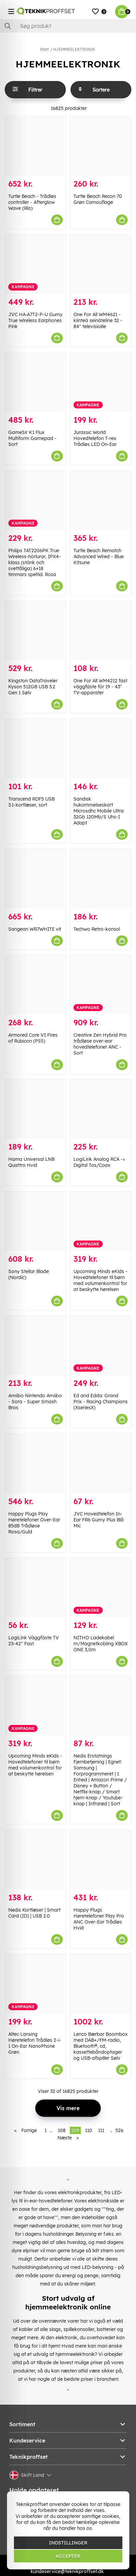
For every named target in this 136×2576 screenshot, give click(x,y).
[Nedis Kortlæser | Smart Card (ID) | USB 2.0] (36, 1859)
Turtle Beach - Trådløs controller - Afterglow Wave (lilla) (32, 202)
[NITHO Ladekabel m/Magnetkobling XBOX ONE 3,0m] (101, 1587)
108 (62, 2130)
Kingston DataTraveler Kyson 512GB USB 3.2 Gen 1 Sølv (33, 687)
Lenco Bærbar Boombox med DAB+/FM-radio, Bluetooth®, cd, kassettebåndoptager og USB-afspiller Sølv (100, 2046)
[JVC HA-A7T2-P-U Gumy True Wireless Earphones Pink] (36, 264)
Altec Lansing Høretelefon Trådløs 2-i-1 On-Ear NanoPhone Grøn (34, 2043)
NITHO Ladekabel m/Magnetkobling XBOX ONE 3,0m (100, 1644)
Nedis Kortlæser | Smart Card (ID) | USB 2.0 (34, 1913)
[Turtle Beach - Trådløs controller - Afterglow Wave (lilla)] (36, 146)
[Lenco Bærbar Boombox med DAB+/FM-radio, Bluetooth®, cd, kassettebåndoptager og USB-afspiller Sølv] (101, 1984)
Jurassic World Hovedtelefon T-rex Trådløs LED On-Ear (95, 438)
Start (44, 49)
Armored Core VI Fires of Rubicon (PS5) (33, 1038)
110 (88, 2130)
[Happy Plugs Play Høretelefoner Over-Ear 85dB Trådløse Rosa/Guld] (36, 1463)
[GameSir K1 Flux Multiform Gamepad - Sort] (36, 382)
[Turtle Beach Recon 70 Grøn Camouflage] (101, 146)
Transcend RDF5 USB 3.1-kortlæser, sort (31, 802)
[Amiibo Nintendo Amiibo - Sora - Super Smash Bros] (36, 1345)
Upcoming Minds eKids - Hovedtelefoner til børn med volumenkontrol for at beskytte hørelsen (100, 1280)
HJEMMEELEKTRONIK (74, 49)
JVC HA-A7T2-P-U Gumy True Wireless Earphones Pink (35, 320)
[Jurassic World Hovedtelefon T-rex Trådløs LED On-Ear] (101, 382)
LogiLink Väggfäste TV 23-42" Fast (33, 1641)
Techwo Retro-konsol (96, 929)
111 (101, 2130)
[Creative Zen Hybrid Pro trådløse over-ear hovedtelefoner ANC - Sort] (101, 985)
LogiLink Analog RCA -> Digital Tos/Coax (99, 1162)
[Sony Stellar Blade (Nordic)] (36, 1221)
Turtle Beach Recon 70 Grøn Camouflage (97, 199)
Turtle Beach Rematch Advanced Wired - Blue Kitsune (98, 556)
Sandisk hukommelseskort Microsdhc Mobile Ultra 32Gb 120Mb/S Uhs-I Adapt (98, 811)
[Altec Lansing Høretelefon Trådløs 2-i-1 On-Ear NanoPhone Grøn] (36, 1984)
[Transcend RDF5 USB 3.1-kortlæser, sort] (36, 748)
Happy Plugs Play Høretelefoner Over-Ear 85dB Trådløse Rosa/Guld (34, 1523)
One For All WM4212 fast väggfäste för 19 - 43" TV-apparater (100, 687)
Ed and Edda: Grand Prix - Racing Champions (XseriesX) (100, 1402)
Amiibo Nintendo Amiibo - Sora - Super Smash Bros (35, 1402)
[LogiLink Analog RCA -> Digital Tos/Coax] (101, 1109)
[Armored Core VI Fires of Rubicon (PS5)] (36, 985)
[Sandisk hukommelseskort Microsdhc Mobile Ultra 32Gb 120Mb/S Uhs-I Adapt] (101, 748)
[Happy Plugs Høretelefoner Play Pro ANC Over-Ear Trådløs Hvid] (101, 1859)
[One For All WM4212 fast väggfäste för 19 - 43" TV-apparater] (101, 630)
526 (119, 2130)
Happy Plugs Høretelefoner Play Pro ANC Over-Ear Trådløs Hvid (98, 1919)
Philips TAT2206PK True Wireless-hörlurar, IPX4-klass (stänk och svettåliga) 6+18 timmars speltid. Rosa (34, 562)
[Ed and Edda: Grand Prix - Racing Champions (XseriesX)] (101, 1345)
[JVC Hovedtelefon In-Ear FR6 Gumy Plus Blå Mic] (101, 1463)
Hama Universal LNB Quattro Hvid (31, 1162)
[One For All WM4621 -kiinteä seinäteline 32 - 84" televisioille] (101, 264)
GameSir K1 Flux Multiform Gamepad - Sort (32, 438)
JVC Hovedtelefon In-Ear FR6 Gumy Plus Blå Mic (98, 1520)
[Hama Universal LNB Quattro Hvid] (36, 1109)
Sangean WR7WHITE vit (34, 929)
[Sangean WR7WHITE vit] (36, 878)
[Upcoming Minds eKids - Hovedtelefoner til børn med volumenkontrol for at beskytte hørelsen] (101, 1221)
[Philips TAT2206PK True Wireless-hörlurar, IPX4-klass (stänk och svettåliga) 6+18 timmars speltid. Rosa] (36, 500)
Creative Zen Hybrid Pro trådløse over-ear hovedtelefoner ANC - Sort (100, 1044)
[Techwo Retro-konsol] (101, 878)
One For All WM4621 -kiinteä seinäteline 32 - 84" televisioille (97, 320)
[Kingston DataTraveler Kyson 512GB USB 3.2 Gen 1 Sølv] (36, 630)
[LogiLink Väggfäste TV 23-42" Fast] (36, 1587)
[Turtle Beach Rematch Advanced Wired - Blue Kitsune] (101, 500)
